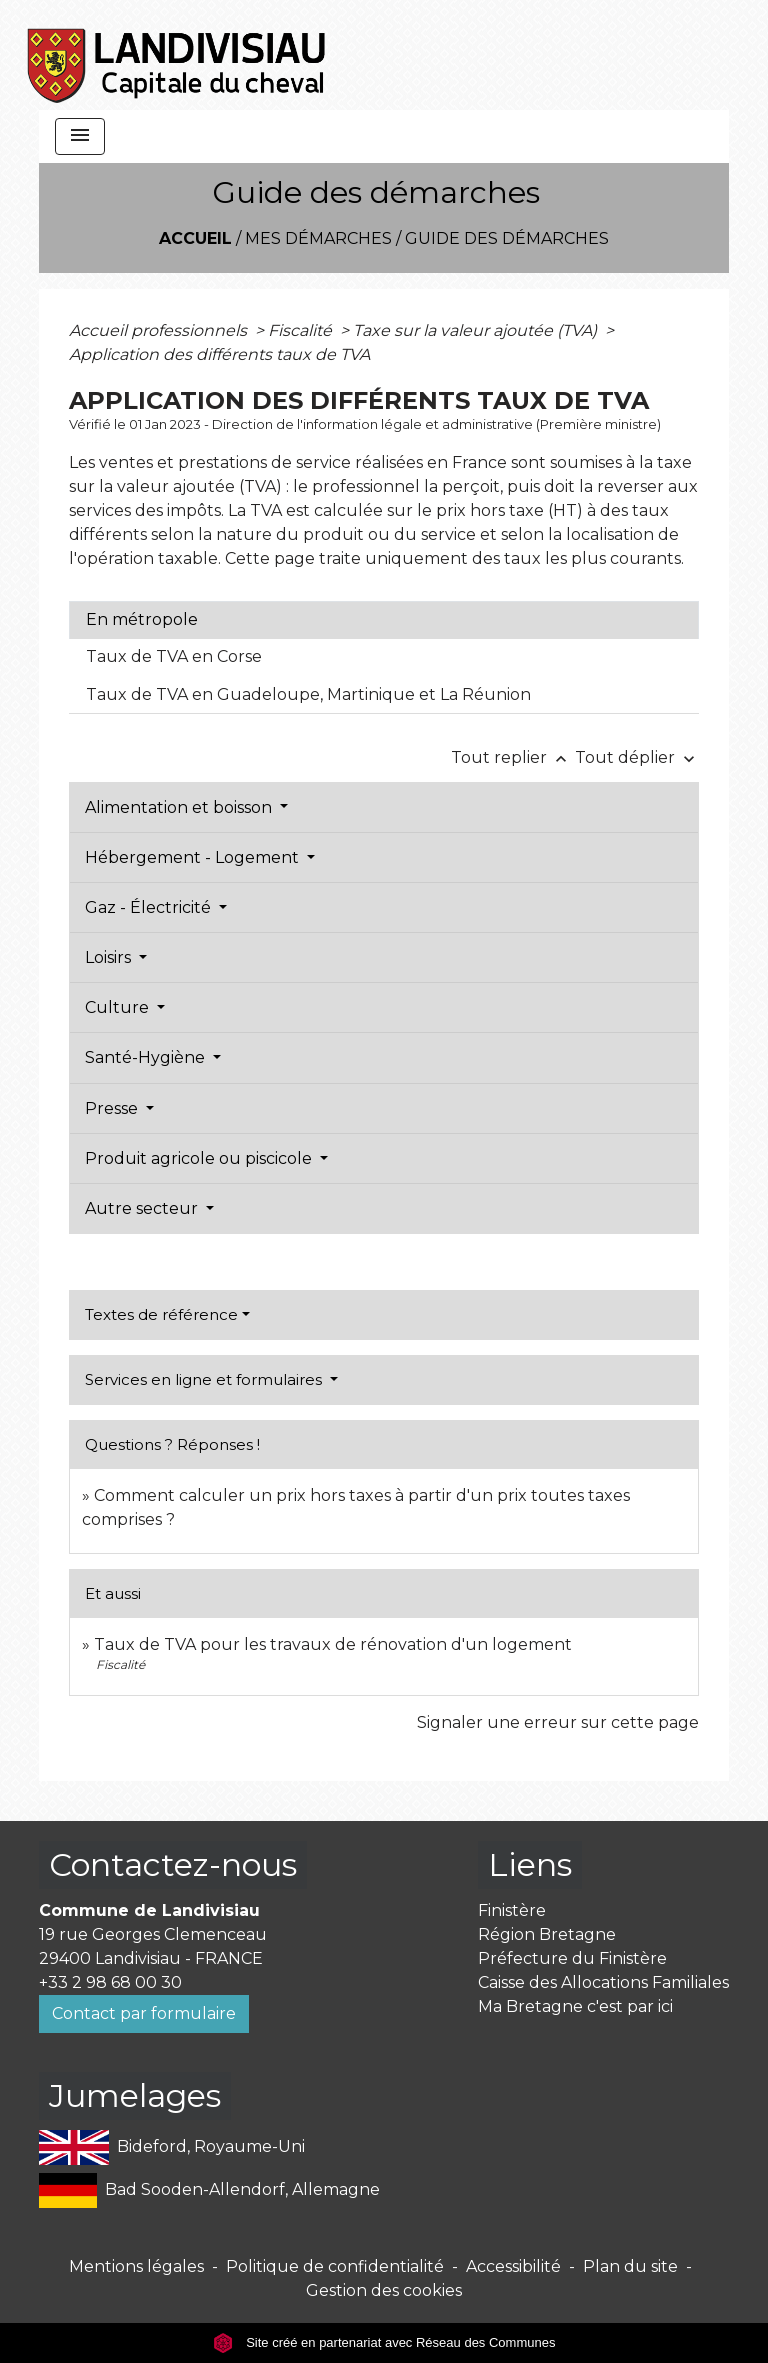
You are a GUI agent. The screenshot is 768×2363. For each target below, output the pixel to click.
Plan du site (630, 2266)
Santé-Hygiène (147, 1057)
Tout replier (513, 757)
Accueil (195, 238)
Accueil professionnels (160, 330)
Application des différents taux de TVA (219, 354)
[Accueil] (177, 55)
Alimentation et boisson (180, 807)
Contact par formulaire (144, 2013)
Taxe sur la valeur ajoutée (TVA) (477, 330)
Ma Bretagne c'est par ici (575, 2006)
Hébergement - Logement (194, 857)
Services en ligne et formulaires (205, 1379)
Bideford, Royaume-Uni (172, 2147)
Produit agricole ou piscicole (200, 1158)
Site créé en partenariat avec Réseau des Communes (384, 2342)
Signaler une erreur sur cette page (558, 1722)
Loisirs (110, 957)
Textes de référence (161, 1314)
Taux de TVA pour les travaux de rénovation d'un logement (333, 1644)
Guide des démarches (507, 238)
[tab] (384, 620)
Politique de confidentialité (335, 2266)
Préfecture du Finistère (572, 1958)
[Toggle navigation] (80, 136)
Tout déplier (637, 757)
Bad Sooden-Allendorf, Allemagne (209, 2190)
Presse (113, 1108)
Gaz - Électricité (150, 907)
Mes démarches (318, 238)
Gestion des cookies (384, 2290)
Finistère (512, 1910)
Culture (119, 1007)
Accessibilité (513, 2266)
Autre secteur (143, 1208)
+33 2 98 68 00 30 (110, 1982)
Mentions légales (136, 2266)
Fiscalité (302, 330)
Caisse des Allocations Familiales (603, 1982)
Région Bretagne (547, 1934)
